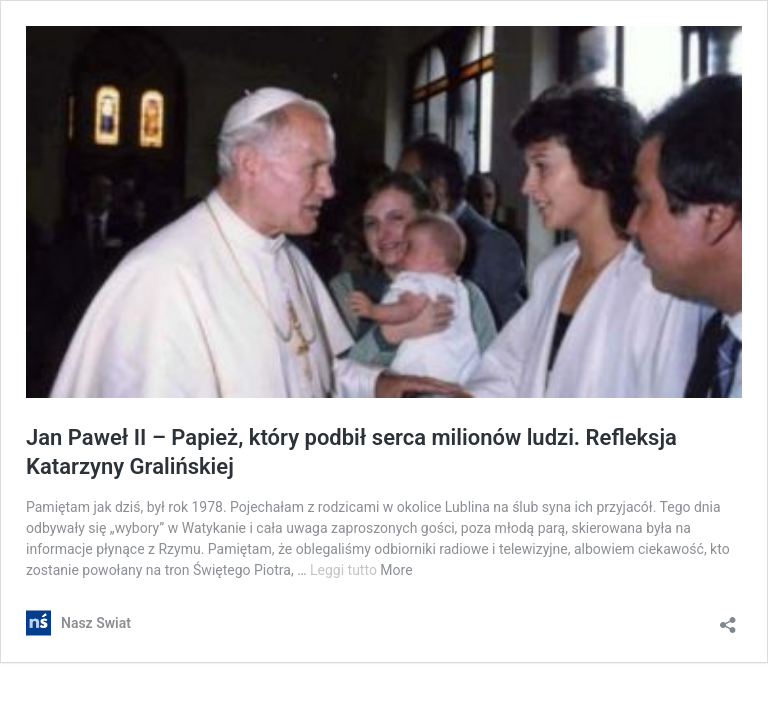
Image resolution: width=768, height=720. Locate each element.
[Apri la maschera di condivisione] (728, 618)
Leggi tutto (345, 570)
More (396, 570)
